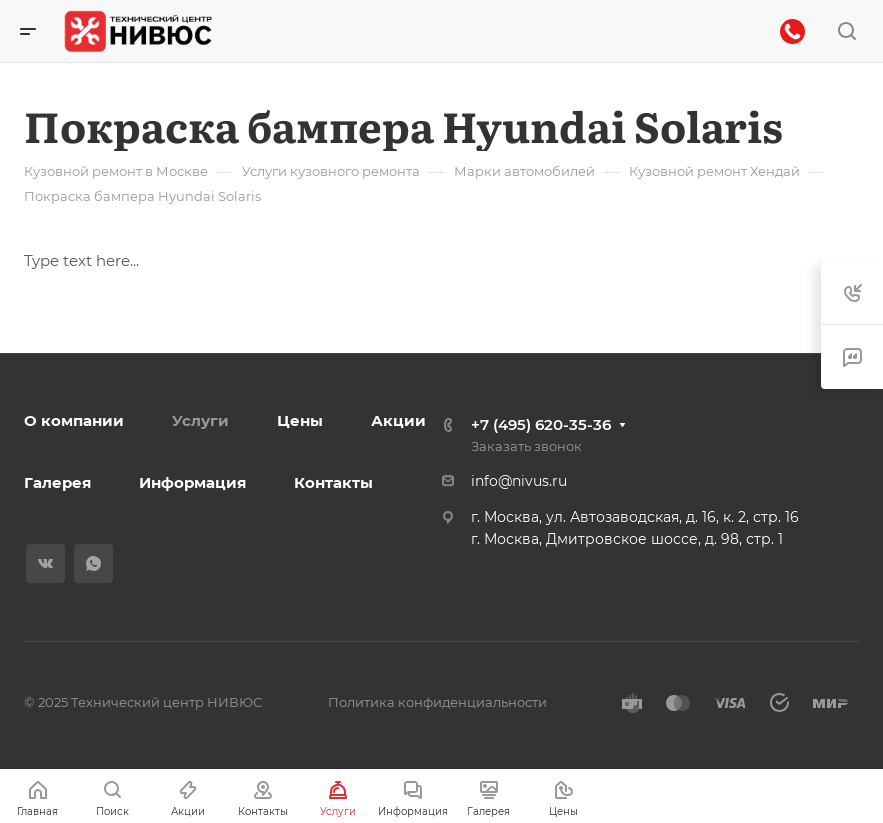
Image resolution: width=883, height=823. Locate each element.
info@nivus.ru (519, 481)
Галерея (57, 482)
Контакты (333, 482)
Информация (192, 482)
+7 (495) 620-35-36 (541, 424)
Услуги (200, 420)
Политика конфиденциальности (437, 702)
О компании (74, 420)
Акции (398, 420)
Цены (300, 420)
